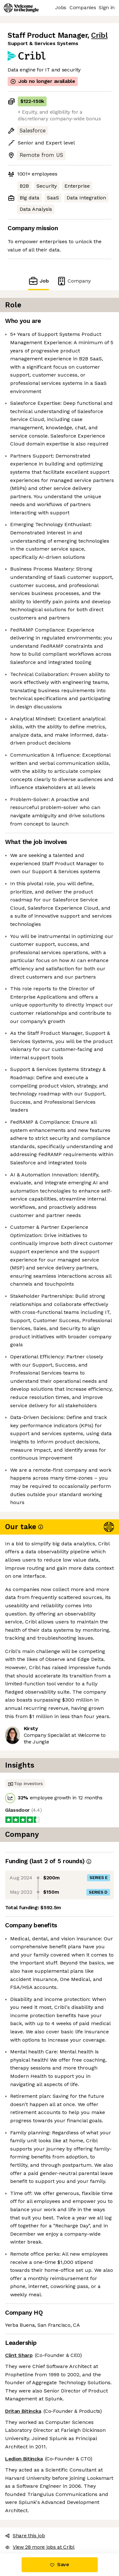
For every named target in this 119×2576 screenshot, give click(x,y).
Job (38, 281)
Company (73, 281)
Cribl (99, 35)
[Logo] (21, 7)
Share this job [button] (25, 2536)
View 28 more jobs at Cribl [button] (40, 2547)
